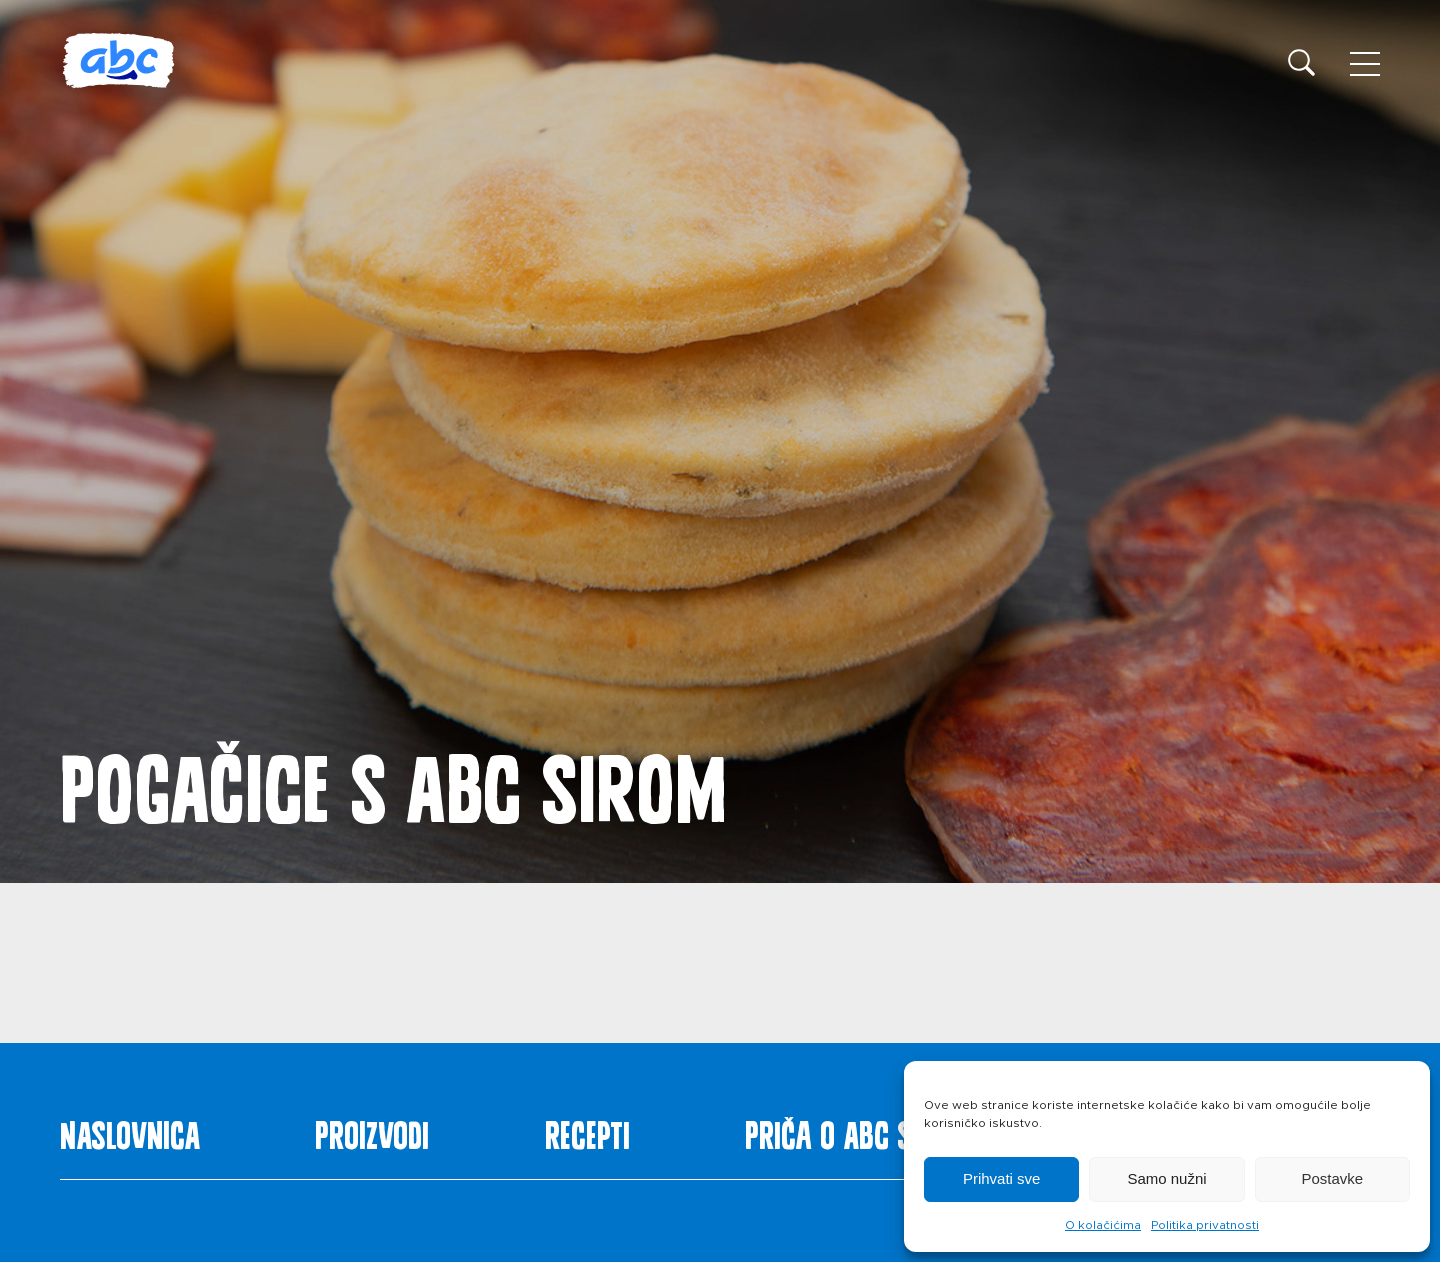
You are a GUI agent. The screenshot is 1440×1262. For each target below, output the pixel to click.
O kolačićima (1103, 1225)
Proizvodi (372, 1131)
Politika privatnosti (1205, 1225)
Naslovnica (130, 1131)
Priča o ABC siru (847, 1131)
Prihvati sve (1002, 1178)
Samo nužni (1166, 1178)
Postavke (1332, 1178)
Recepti (587, 1131)
